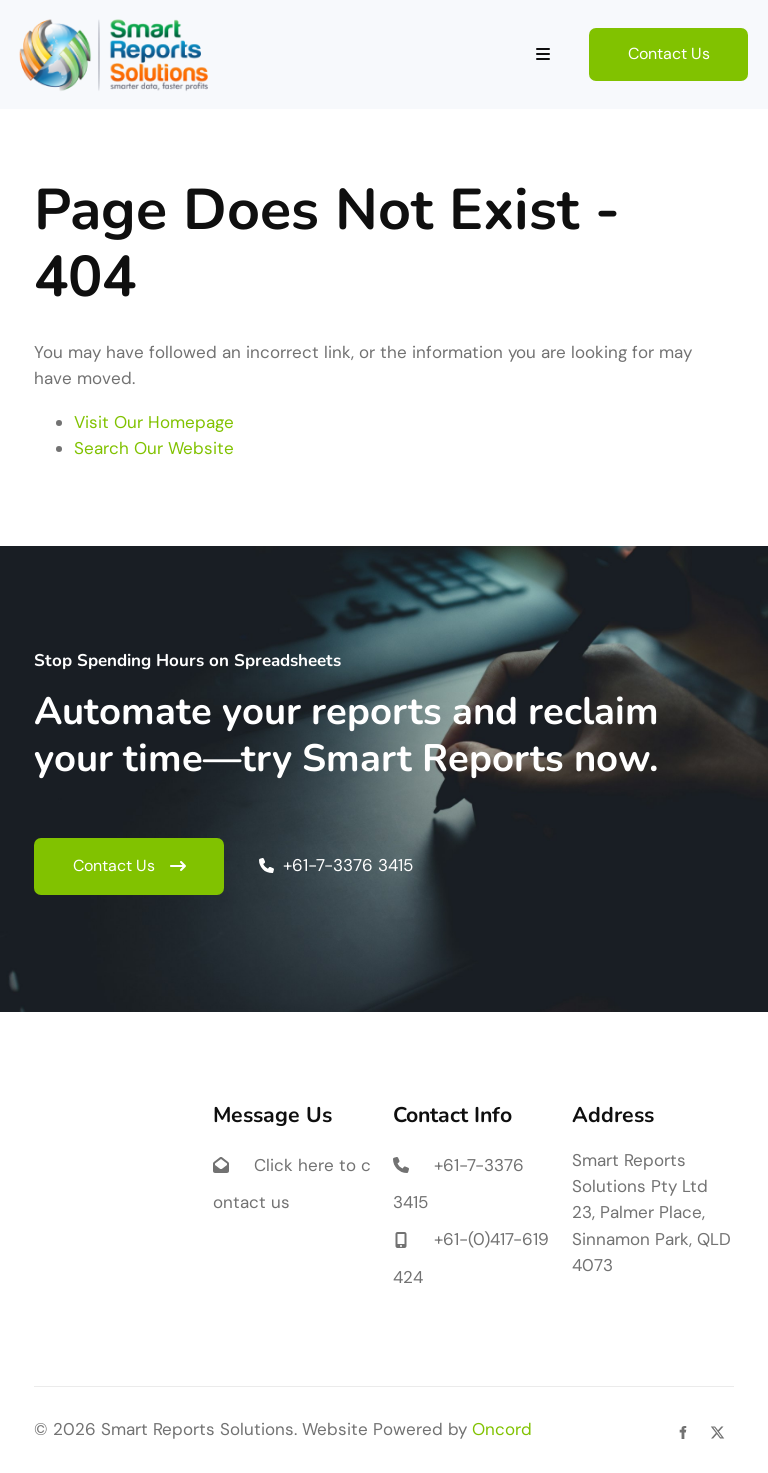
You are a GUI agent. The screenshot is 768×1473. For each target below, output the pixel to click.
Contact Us (630, 40)
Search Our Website (154, 448)
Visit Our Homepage (154, 422)
